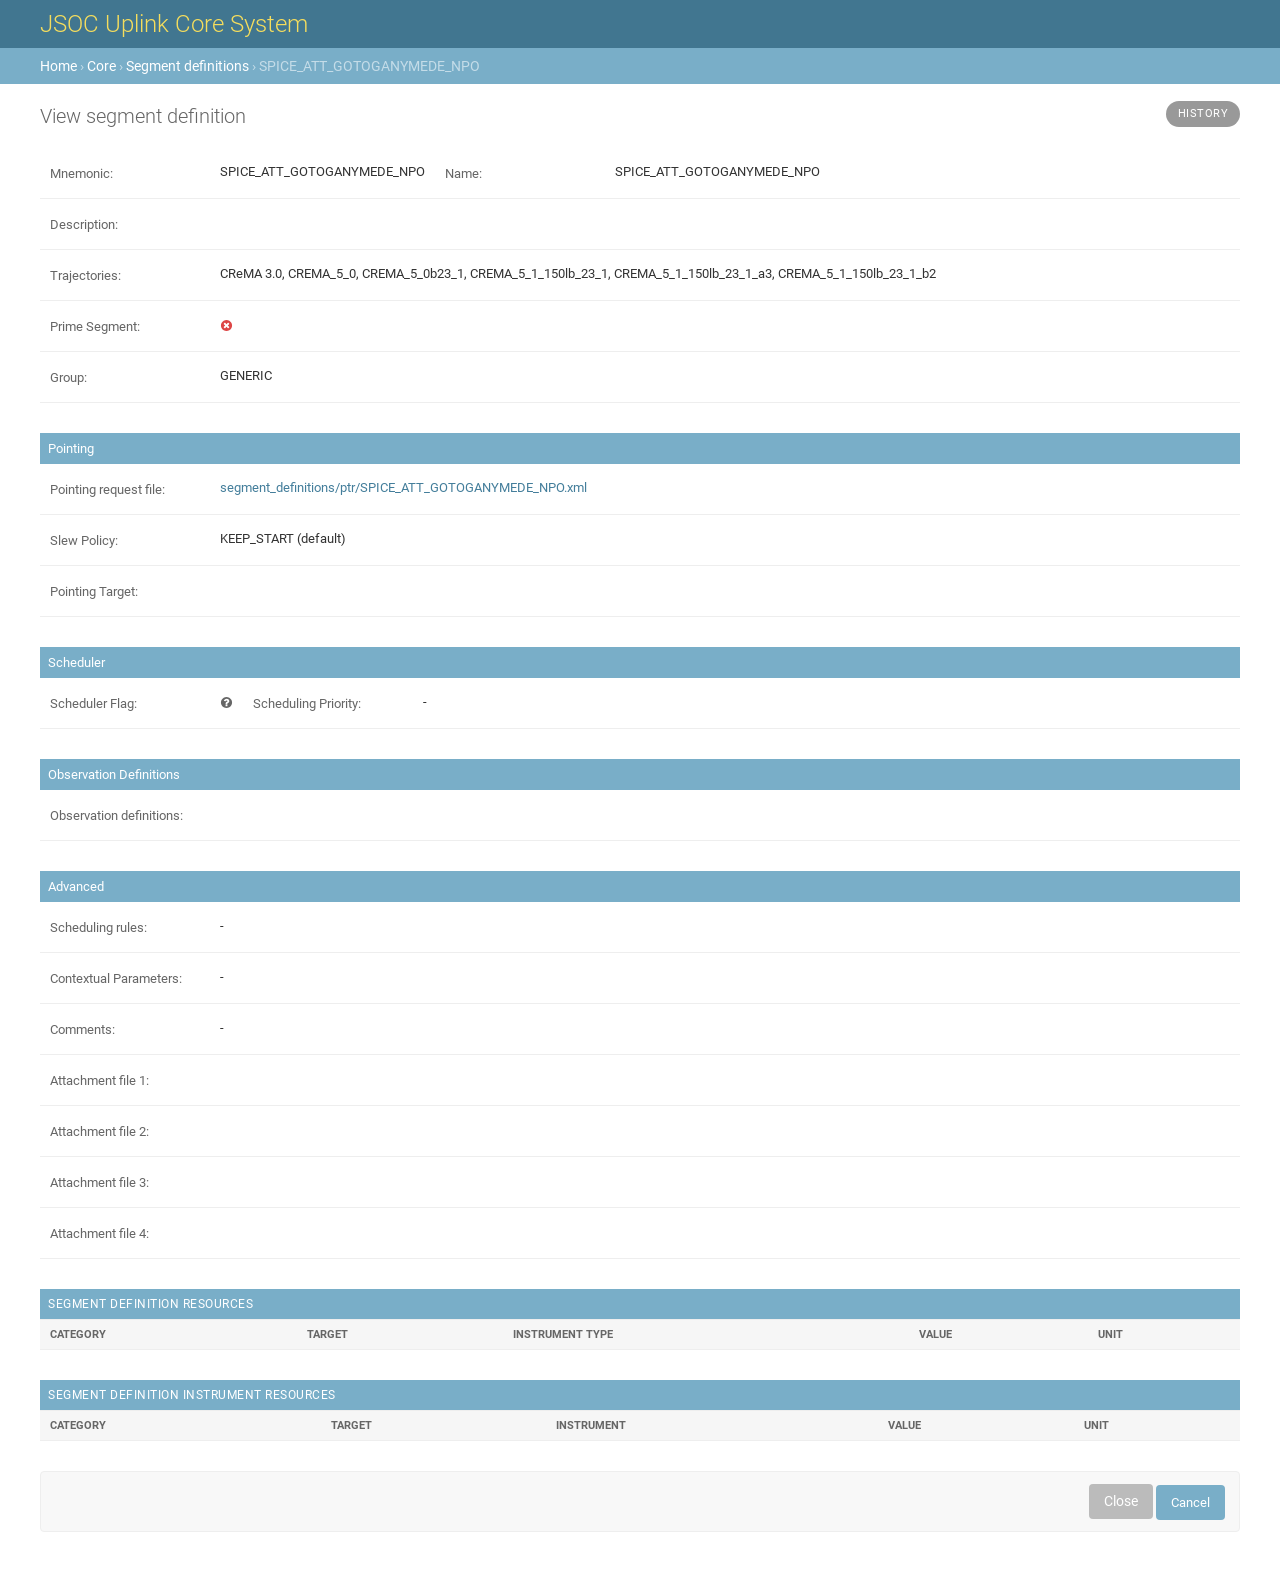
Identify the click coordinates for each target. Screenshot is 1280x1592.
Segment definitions (187, 66)
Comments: (82, 1029)
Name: (463, 173)
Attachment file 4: (99, 1233)
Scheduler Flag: (93, 703)
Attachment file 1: (99, 1080)
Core (101, 66)
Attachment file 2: (99, 1131)
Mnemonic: (81, 173)
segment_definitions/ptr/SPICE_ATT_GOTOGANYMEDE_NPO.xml (403, 487)
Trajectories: (85, 275)
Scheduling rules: (98, 927)
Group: (68, 377)
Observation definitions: (116, 815)
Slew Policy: (84, 540)
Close (1121, 1501)
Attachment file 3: (99, 1182)
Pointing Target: (94, 591)
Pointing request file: (107, 489)
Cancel (1190, 1502)
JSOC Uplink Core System (174, 24)
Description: (84, 224)
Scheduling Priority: (307, 703)
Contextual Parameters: (116, 978)
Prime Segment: (95, 326)
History (1203, 113)
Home (58, 66)
